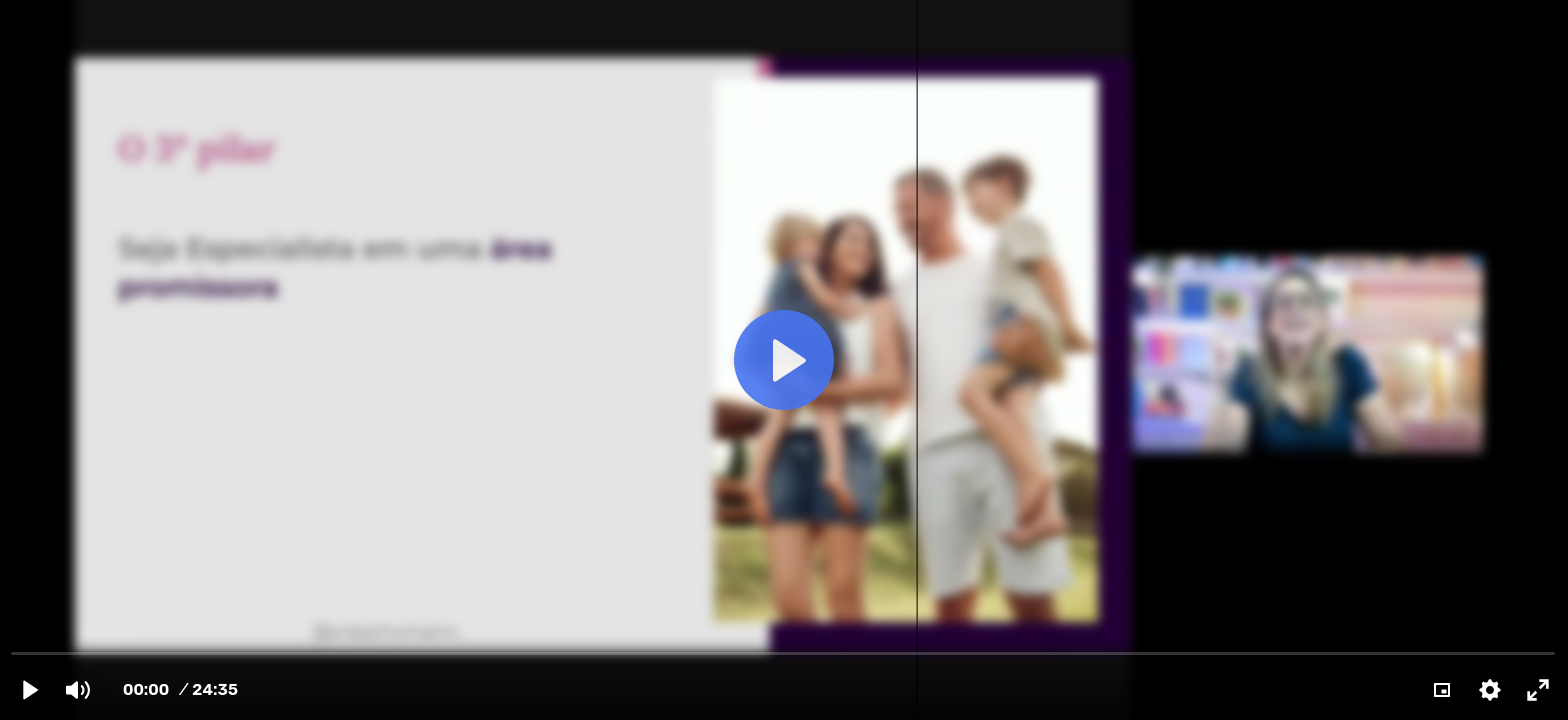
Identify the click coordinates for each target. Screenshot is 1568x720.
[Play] (30, 690)
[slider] (783, 652)
